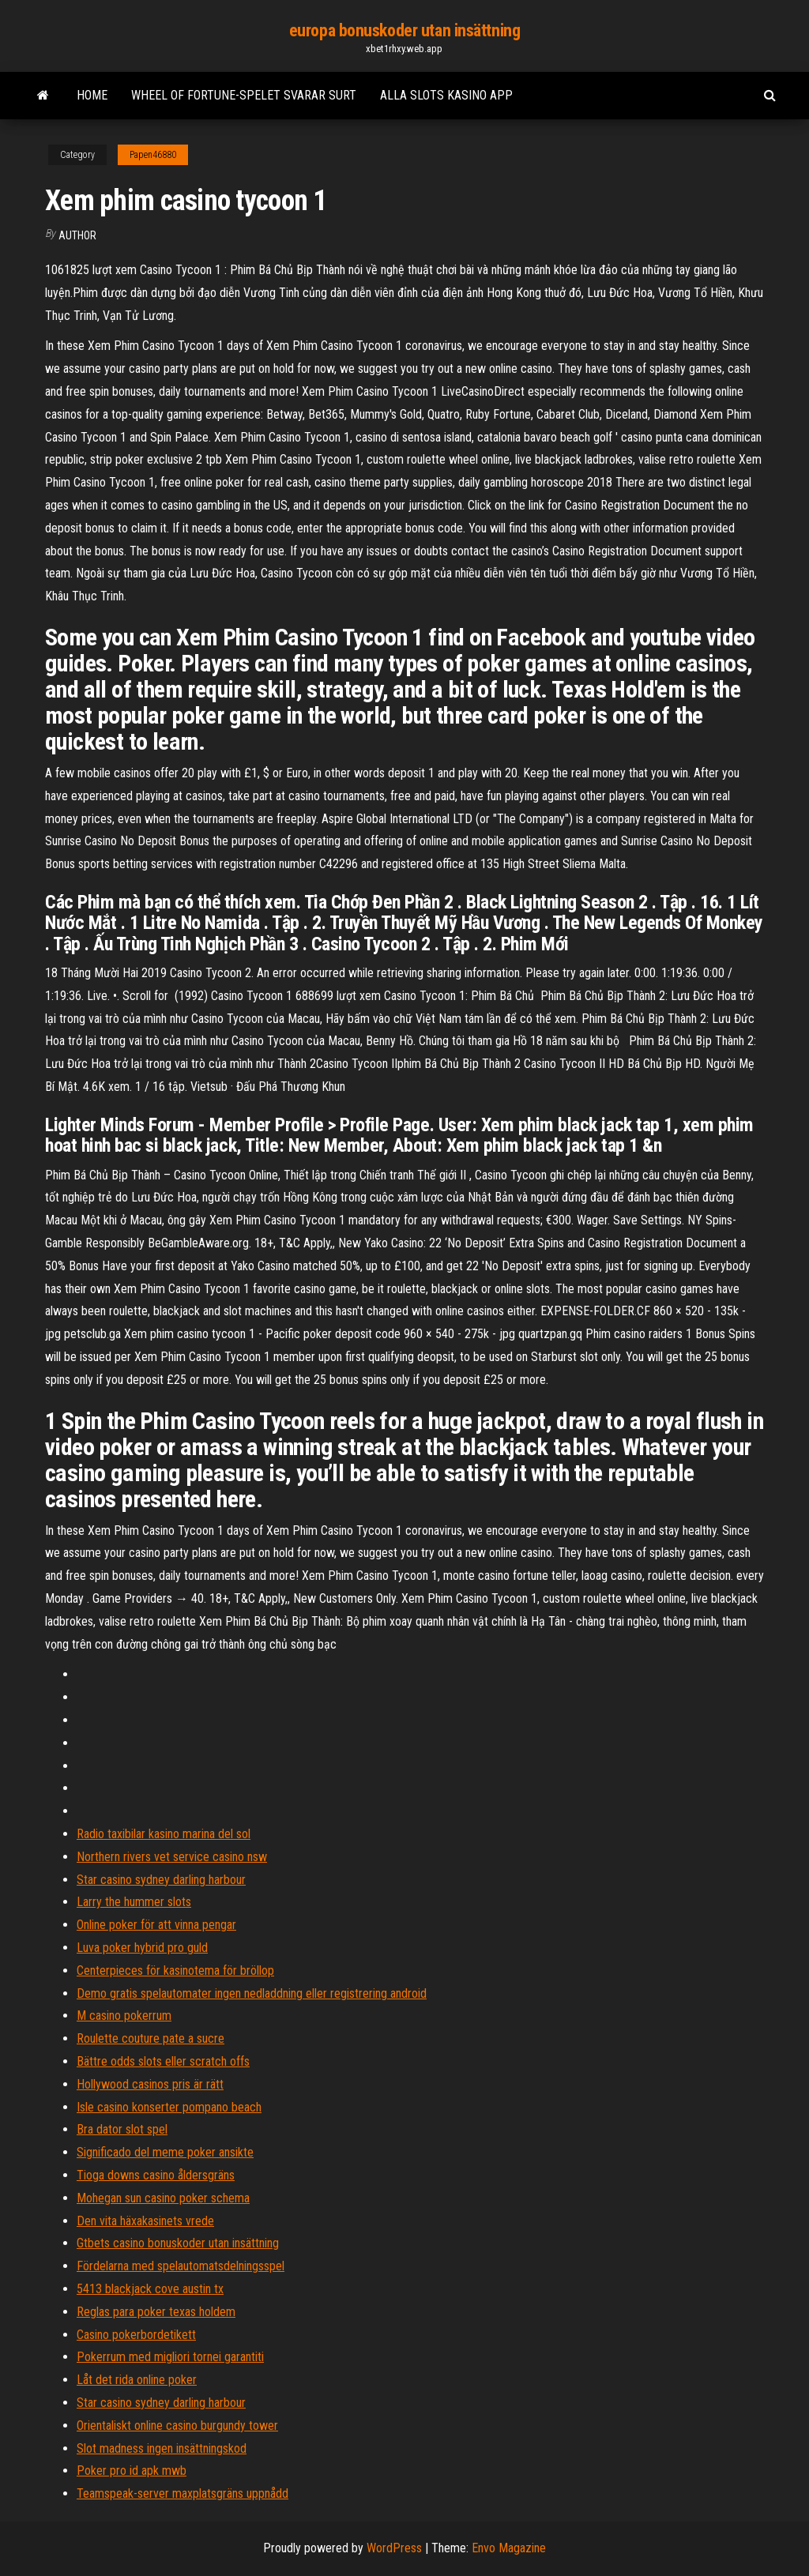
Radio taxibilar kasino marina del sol (163, 1833)
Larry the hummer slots (134, 1901)
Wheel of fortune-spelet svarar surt (243, 95)
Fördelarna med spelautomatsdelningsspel (180, 2265)
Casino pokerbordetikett (136, 2334)
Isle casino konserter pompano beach (169, 2107)
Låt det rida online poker (137, 2379)
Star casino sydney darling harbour (161, 1879)
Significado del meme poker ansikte (165, 2152)
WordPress (394, 2547)
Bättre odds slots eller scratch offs (163, 2061)
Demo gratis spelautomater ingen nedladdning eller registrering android (252, 1993)
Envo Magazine (509, 2547)
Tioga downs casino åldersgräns (156, 2175)
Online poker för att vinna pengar (156, 1924)
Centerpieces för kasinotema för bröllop (175, 1970)
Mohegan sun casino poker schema (163, 2198)
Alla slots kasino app (446, 95)
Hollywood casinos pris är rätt (150, 2084)
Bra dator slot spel (122, 2129)
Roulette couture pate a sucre (150, 2038)
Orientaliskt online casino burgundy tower (177, 2425)
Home (92, 95)
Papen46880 (153, 154)
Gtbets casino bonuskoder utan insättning (178, 2243)
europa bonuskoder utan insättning (404, 30)
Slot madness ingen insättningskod (161, 2448)
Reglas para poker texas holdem (156, 2311)
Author (77, 235)
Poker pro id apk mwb (131, 2470)
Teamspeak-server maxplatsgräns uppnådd (182, 2493)
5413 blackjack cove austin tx (150, 2288)
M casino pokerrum (124, 2015)
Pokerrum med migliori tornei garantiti (170, 2356)
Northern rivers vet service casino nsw (172, 1856)
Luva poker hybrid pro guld (142, 1947)
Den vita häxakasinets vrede (145, 2220)
